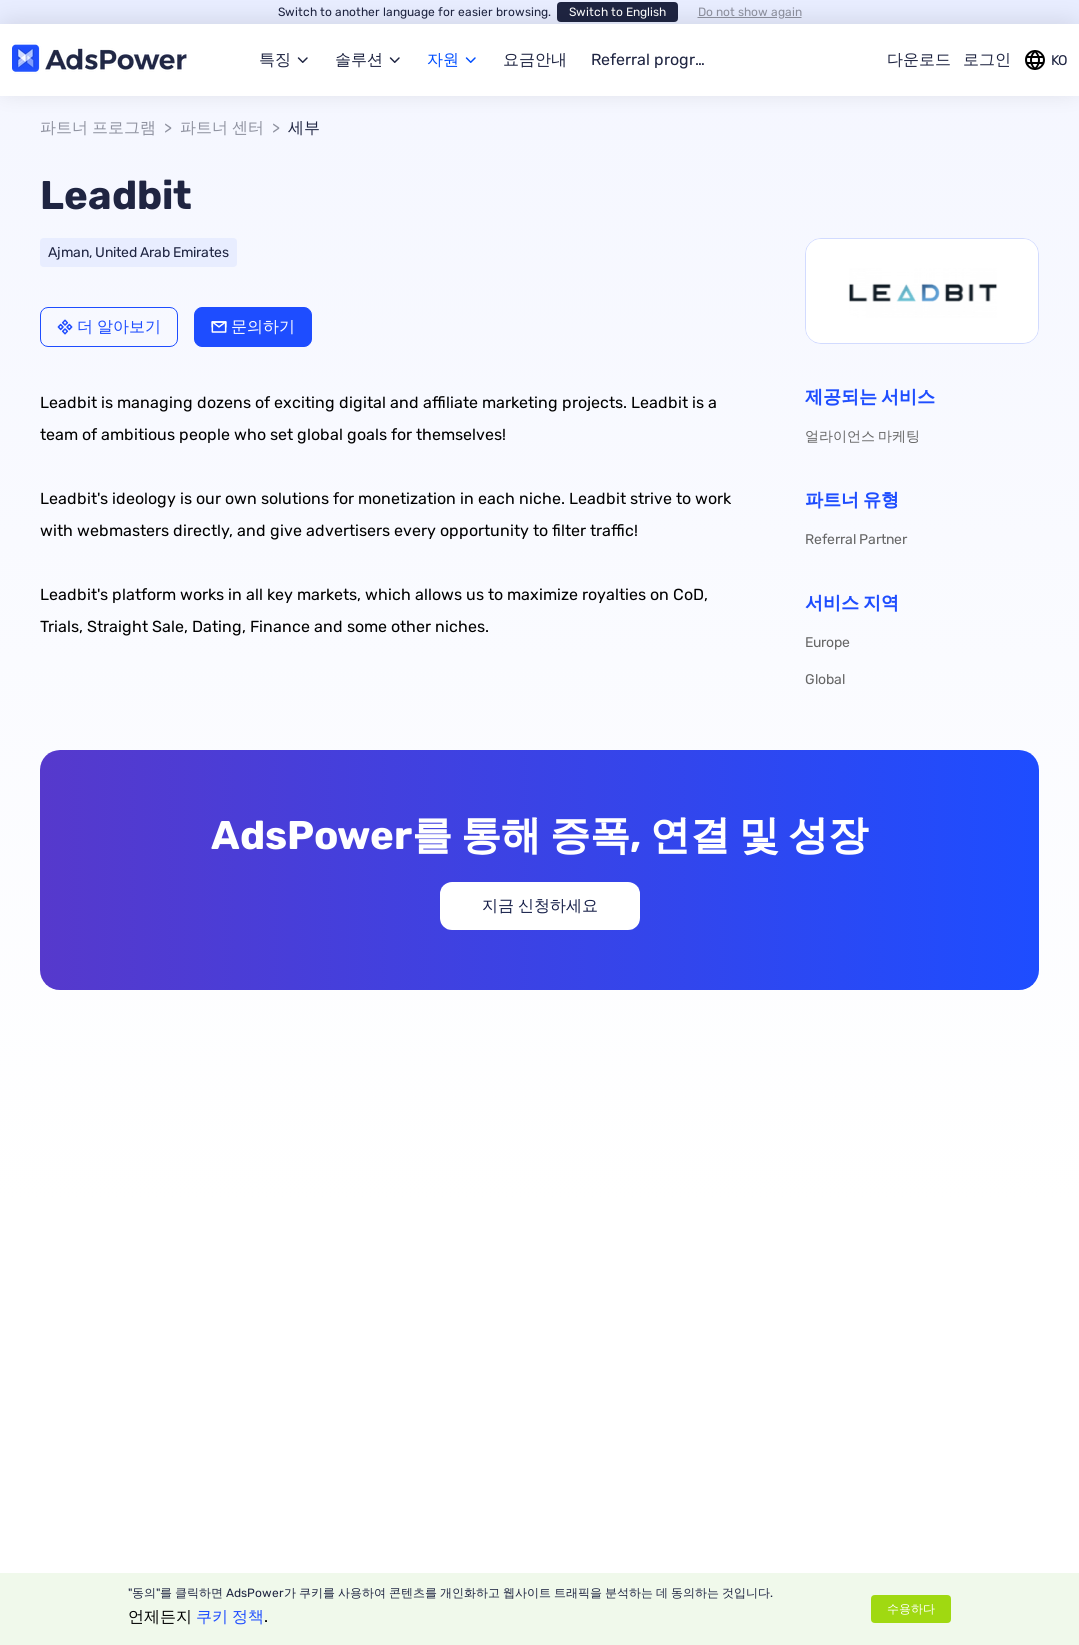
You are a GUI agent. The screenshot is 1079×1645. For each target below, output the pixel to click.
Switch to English (617, 12)
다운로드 (919, 59)
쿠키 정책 (230, 1616)
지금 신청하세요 (540, 905)
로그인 (987, 59)
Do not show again (750, 12)
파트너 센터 (222, 127)
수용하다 (911, 1609)
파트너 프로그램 (98, 127)
